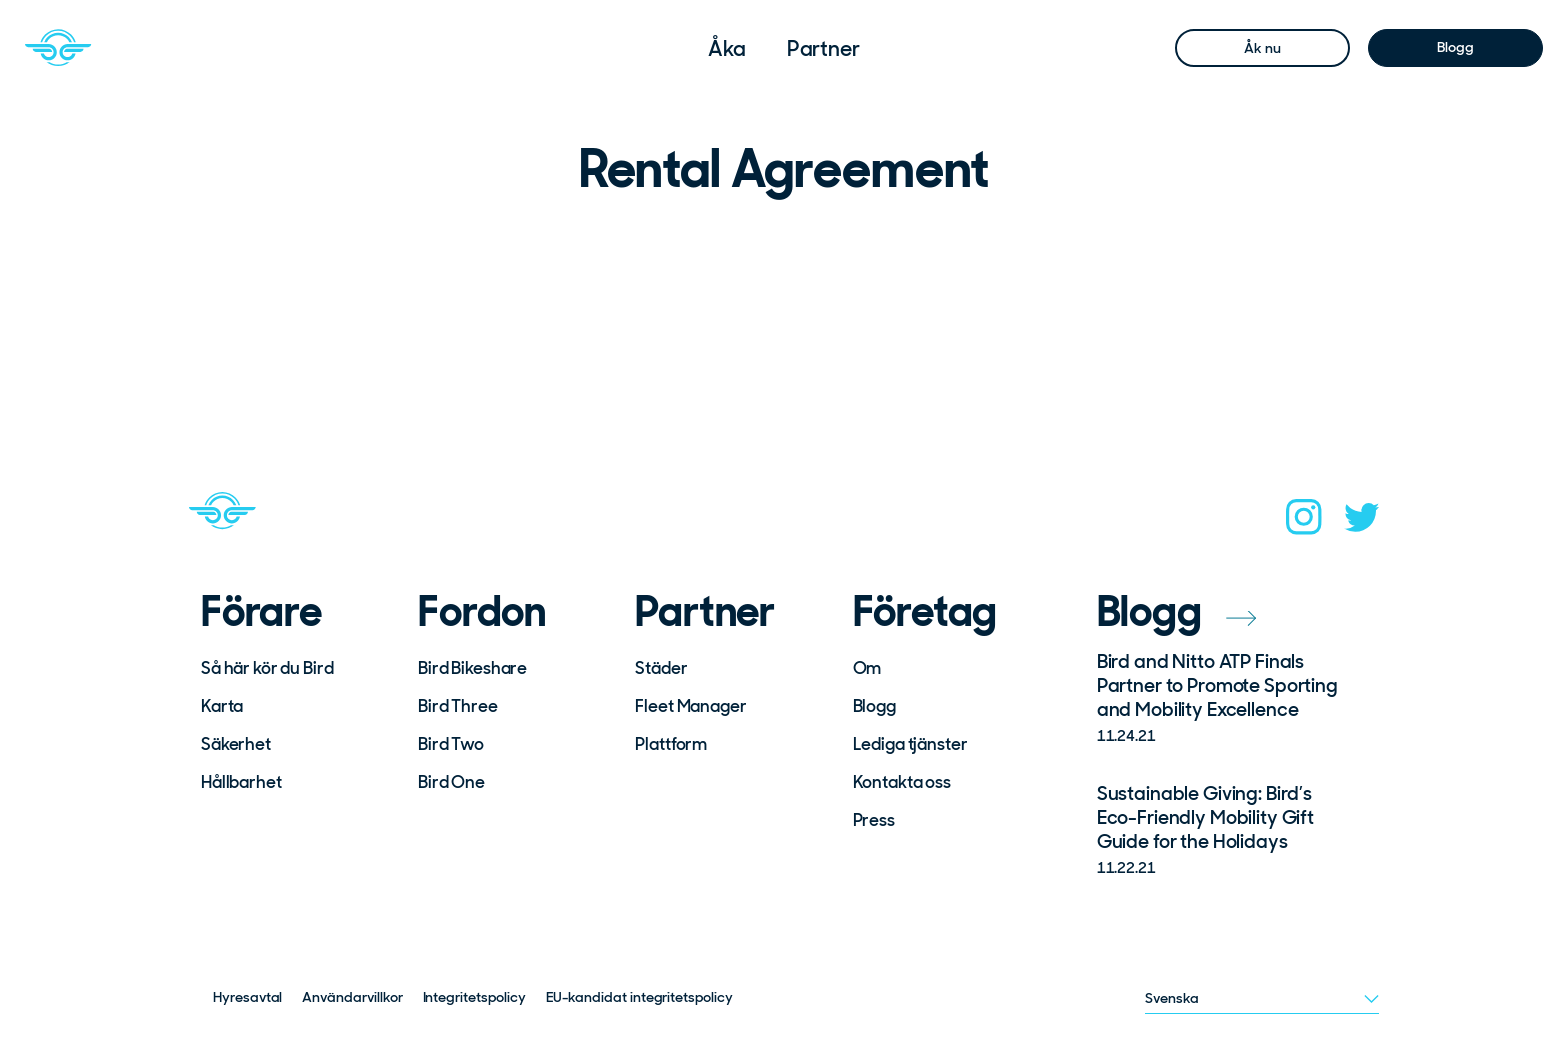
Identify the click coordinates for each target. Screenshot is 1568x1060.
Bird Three (458, 706)
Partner (823, 48)
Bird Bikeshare (472, 668)
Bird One (451, 782)
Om (867, 668)
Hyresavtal (247, 997)
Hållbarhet (241, 782)
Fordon (482, 612)
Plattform (671, 744)
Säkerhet (236, 744)
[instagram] (1304, 523)
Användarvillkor (352, 997)
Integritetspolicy (474, 997)
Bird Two (451, 744)
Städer (661, 668)
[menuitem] (727, 48)
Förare (261, 612)
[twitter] (1362, 523)
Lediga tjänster (910, 744)
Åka (727, 48)
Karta (222, 706)
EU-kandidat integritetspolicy (639, 997)
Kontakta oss (902, 782)
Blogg (1455, 47)
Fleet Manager (690, 706)
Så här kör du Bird (267, 668)
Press (874, 820)
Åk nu (1262, 48)
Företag (925, 612)
